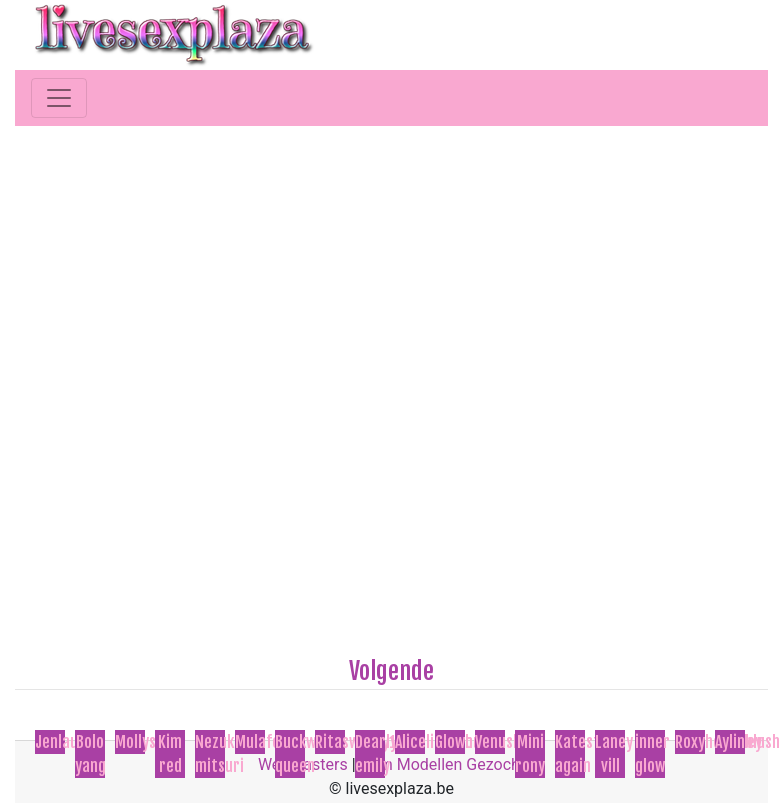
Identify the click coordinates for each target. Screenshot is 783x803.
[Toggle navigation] (59, 98)
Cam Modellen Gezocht (443, 764)
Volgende (391, 671)
